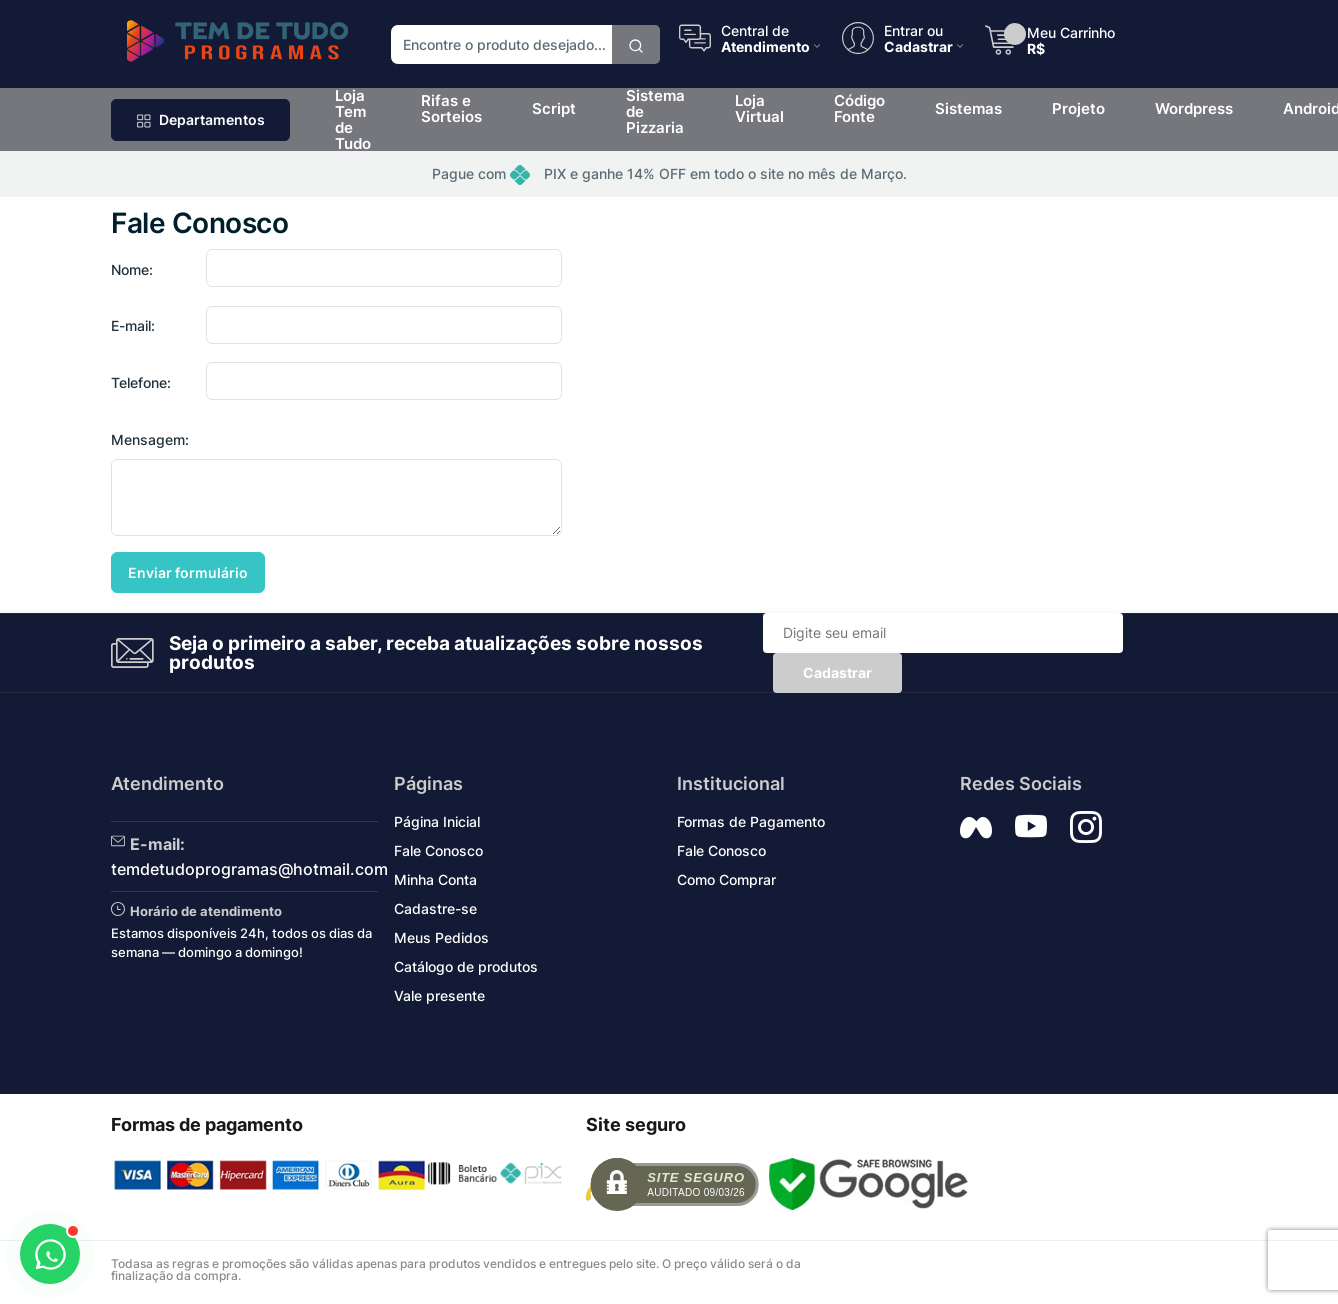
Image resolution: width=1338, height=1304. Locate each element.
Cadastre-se (435, 908)
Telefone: (141, 382)
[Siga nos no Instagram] (1086, 827)
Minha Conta (435, 879)
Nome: (132, 269)
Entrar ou (913, 30)
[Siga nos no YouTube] (1031, 827)
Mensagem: (150, 439)
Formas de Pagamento (751, 821)
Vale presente (439, 995)
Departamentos (200, 119)
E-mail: (133, 325)
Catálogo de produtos (466, 966)
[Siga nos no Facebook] (976, 827)
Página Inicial (437, 821)
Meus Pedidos (441, 937)
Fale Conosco (438, 850)
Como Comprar (726, 879)
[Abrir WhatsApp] (50, 1254)
